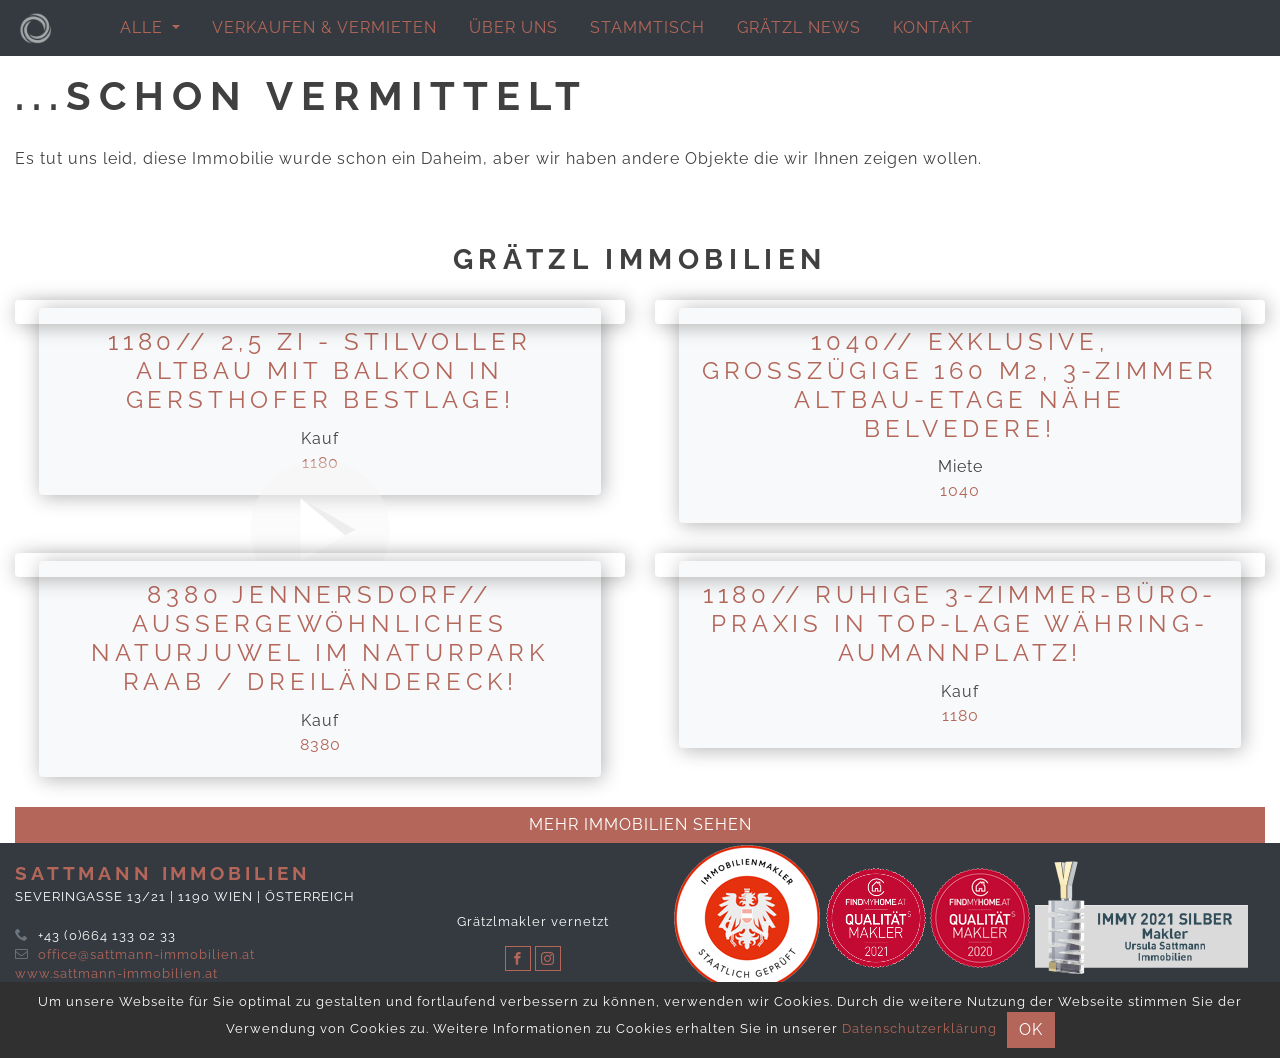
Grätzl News (799, 27)
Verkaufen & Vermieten (324, 27)
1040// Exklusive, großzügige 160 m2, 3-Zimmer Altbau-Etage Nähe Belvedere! (960, 384)
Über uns (513, 27)
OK (1031, 1029)
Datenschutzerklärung (919, 1028)
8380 (320, 744)
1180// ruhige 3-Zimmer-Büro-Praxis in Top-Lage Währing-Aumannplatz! (960, 623)
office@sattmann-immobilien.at (146, 954)
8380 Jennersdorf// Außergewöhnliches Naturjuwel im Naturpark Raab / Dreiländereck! (319, 637)
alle (144, 27)
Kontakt (933, 27)
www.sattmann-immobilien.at (116, 973)
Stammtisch (647, 27)
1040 (960, 490)
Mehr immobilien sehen (640, 824)
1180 (960, 715)
